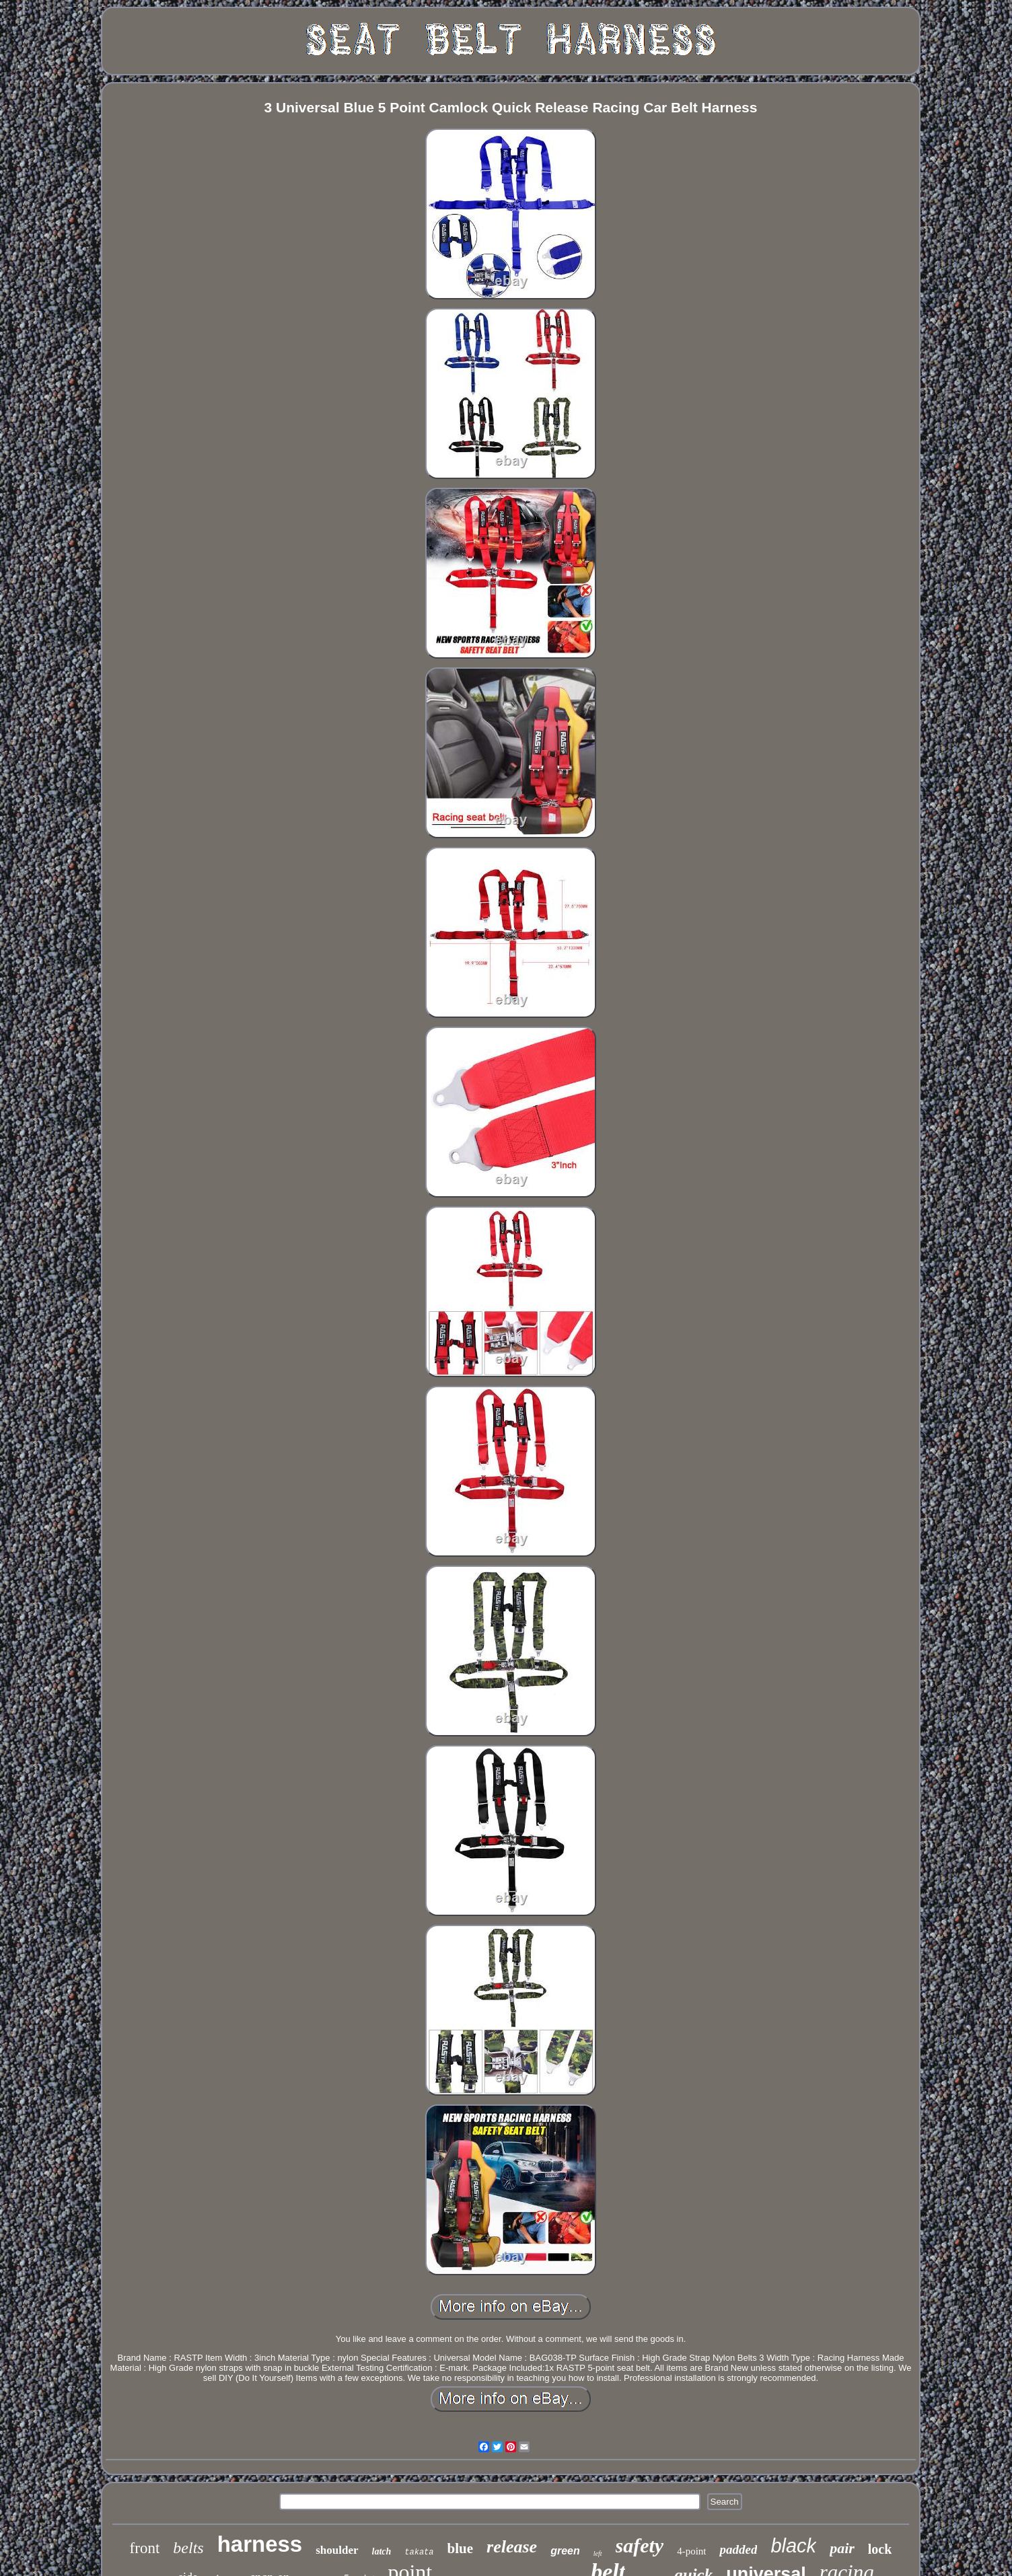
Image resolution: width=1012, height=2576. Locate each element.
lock (880, 2549)
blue (460, 2548)
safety (640, 2545)
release (511, 2546)
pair (842, 2548)
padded (738, 2549)
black (793, 2545)
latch (382, 2551)
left (597, 2553)
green (565, 2550)
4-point (691, 2551)
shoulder (337, 2550)
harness (260, 2544)
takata (418, 2552)
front (145, 2548)
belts (188, 2547)
